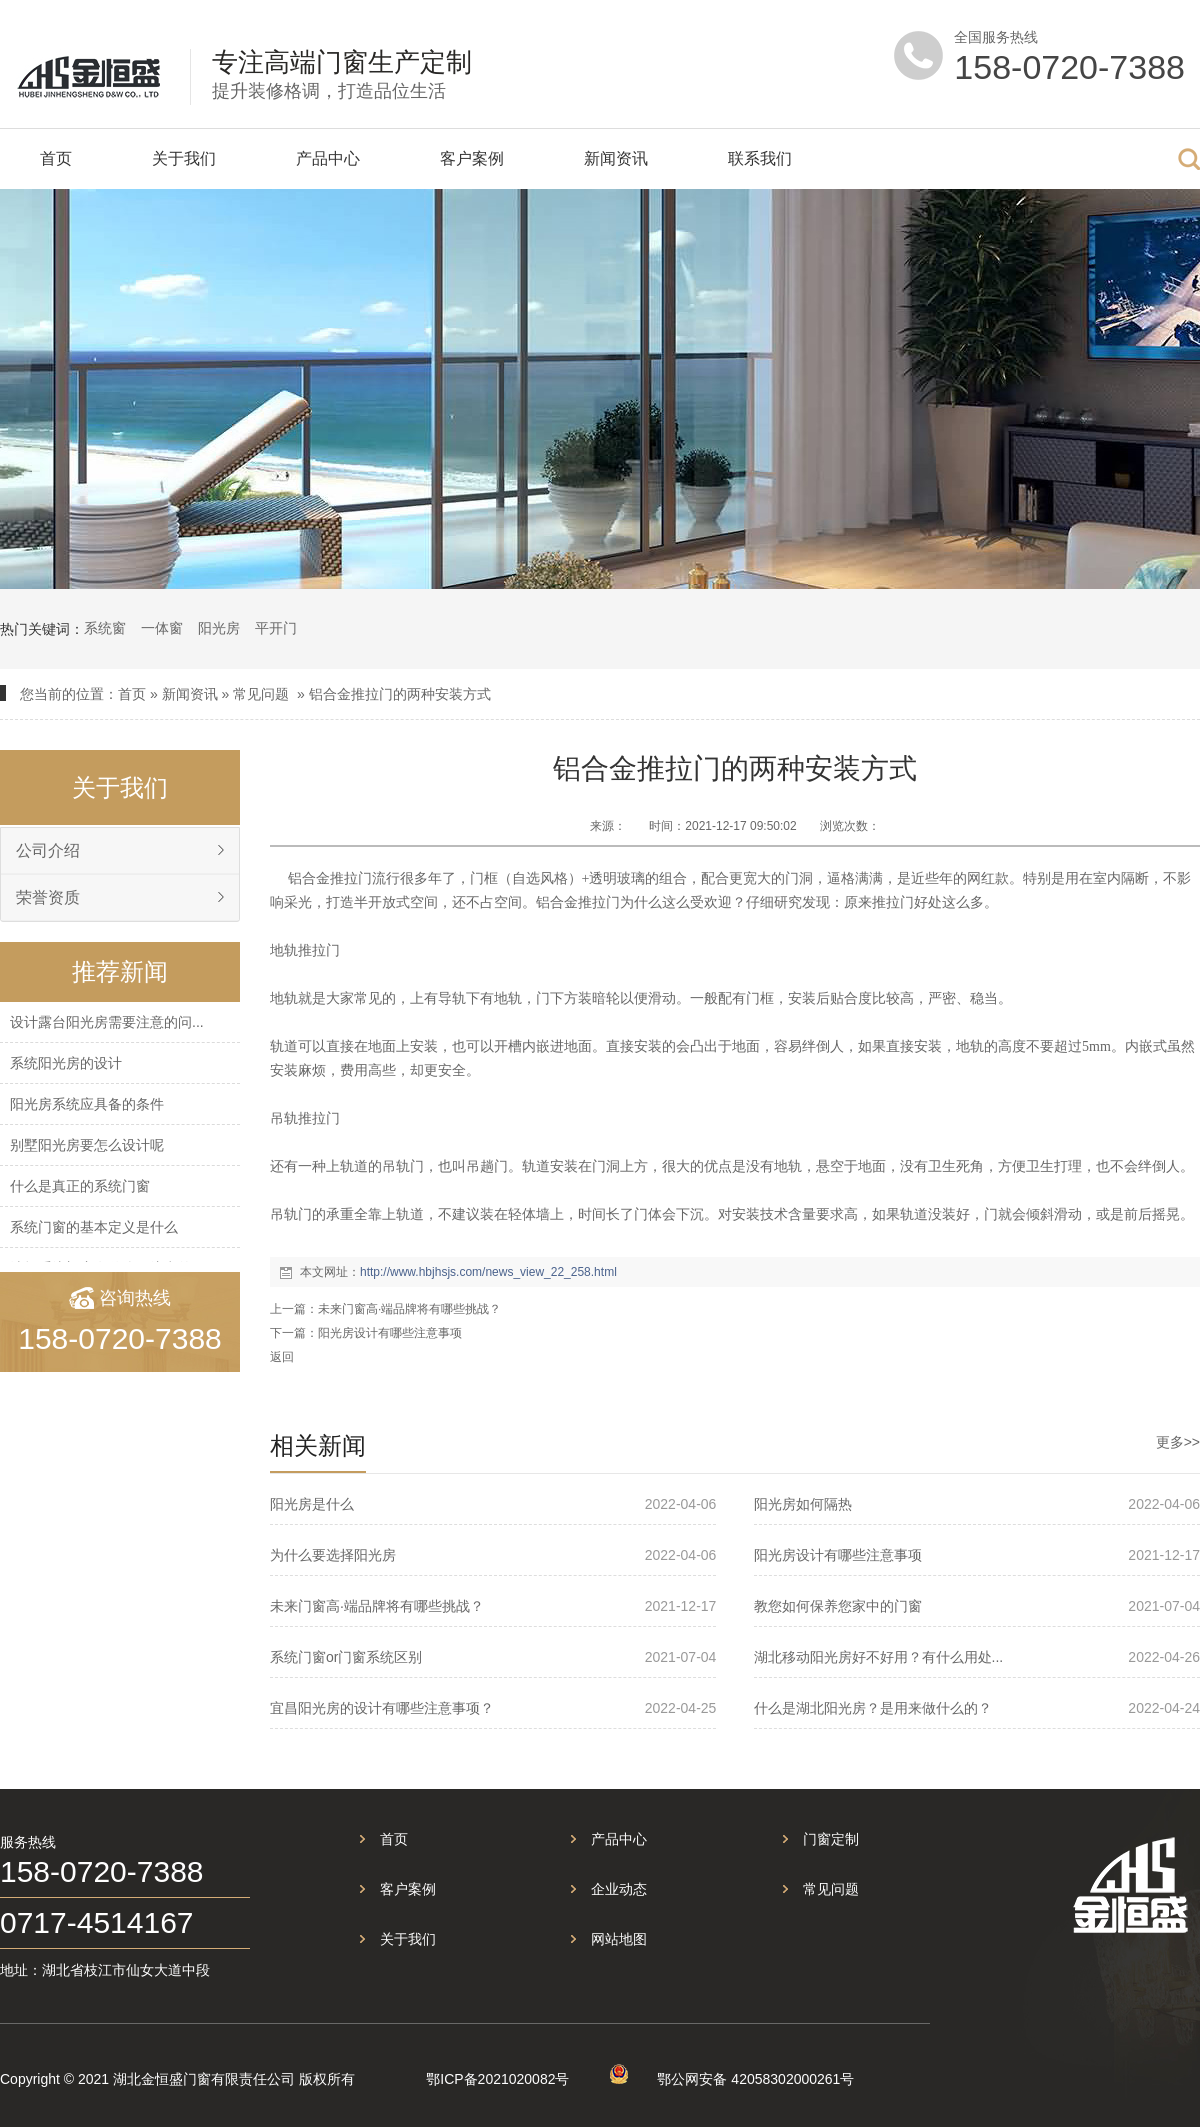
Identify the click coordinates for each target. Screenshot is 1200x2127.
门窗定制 (831, 1839)
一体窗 (162, 628)
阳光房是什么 (312, 1504)
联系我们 (760, 158)
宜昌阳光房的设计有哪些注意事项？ (382, 1708)
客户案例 (472, 158)
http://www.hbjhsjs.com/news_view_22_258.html (488, 1272)
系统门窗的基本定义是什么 (94, 1227)
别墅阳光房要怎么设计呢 (87, 1145)
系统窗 (105, 628)
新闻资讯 (616, 158)
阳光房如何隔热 (803, 1504)
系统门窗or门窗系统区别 (346, 1657)
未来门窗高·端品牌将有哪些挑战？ (409, 1309)
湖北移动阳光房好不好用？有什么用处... (879, 1657)
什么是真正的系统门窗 (80, 1186)
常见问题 (261, 694)
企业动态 (619, 1889)
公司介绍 (48, 850)
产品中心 (328, 158)
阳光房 (219, 628)
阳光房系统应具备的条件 (87, 1104)
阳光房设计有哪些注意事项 (390, 1333)
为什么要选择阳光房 (333, 1555)
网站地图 (619, 1939)
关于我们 (184, 158)
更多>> (1178, 1442)
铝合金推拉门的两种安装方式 (400, 694)
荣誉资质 (48, 897)
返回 (282, 1357)
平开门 (276, 628)
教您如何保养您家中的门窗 (838, 1606)
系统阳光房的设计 (66, 1063)
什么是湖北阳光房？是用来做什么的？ (873, 1708)
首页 (56, 158)
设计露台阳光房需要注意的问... (107, 1022)
